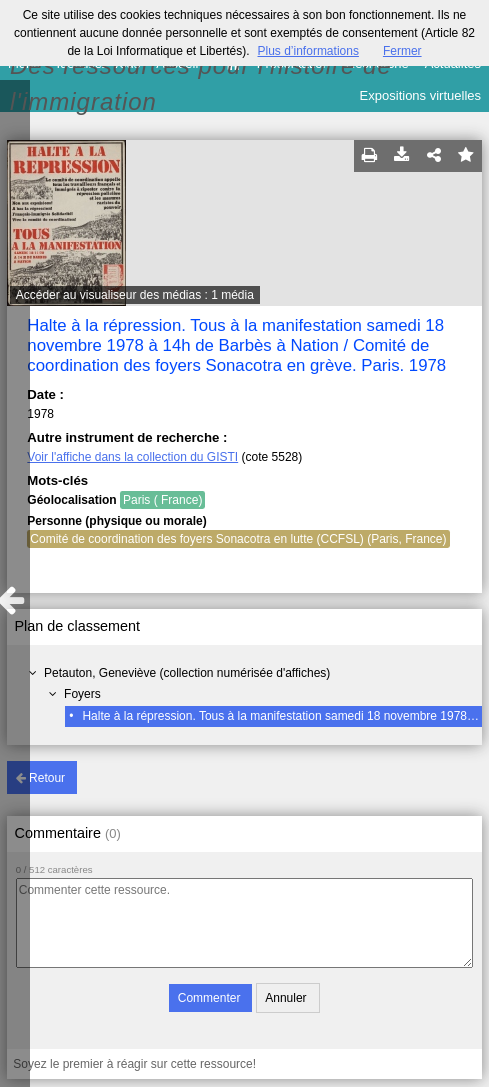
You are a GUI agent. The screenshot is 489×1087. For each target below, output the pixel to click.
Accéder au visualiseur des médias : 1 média (135, 295)
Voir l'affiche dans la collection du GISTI (132, 457)
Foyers (82, 694)
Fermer (402, 51)
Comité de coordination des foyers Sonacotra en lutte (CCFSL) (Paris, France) (238, 539)
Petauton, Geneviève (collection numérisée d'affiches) (187, 673)
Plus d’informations (308, 51)
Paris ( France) (162, 500)
